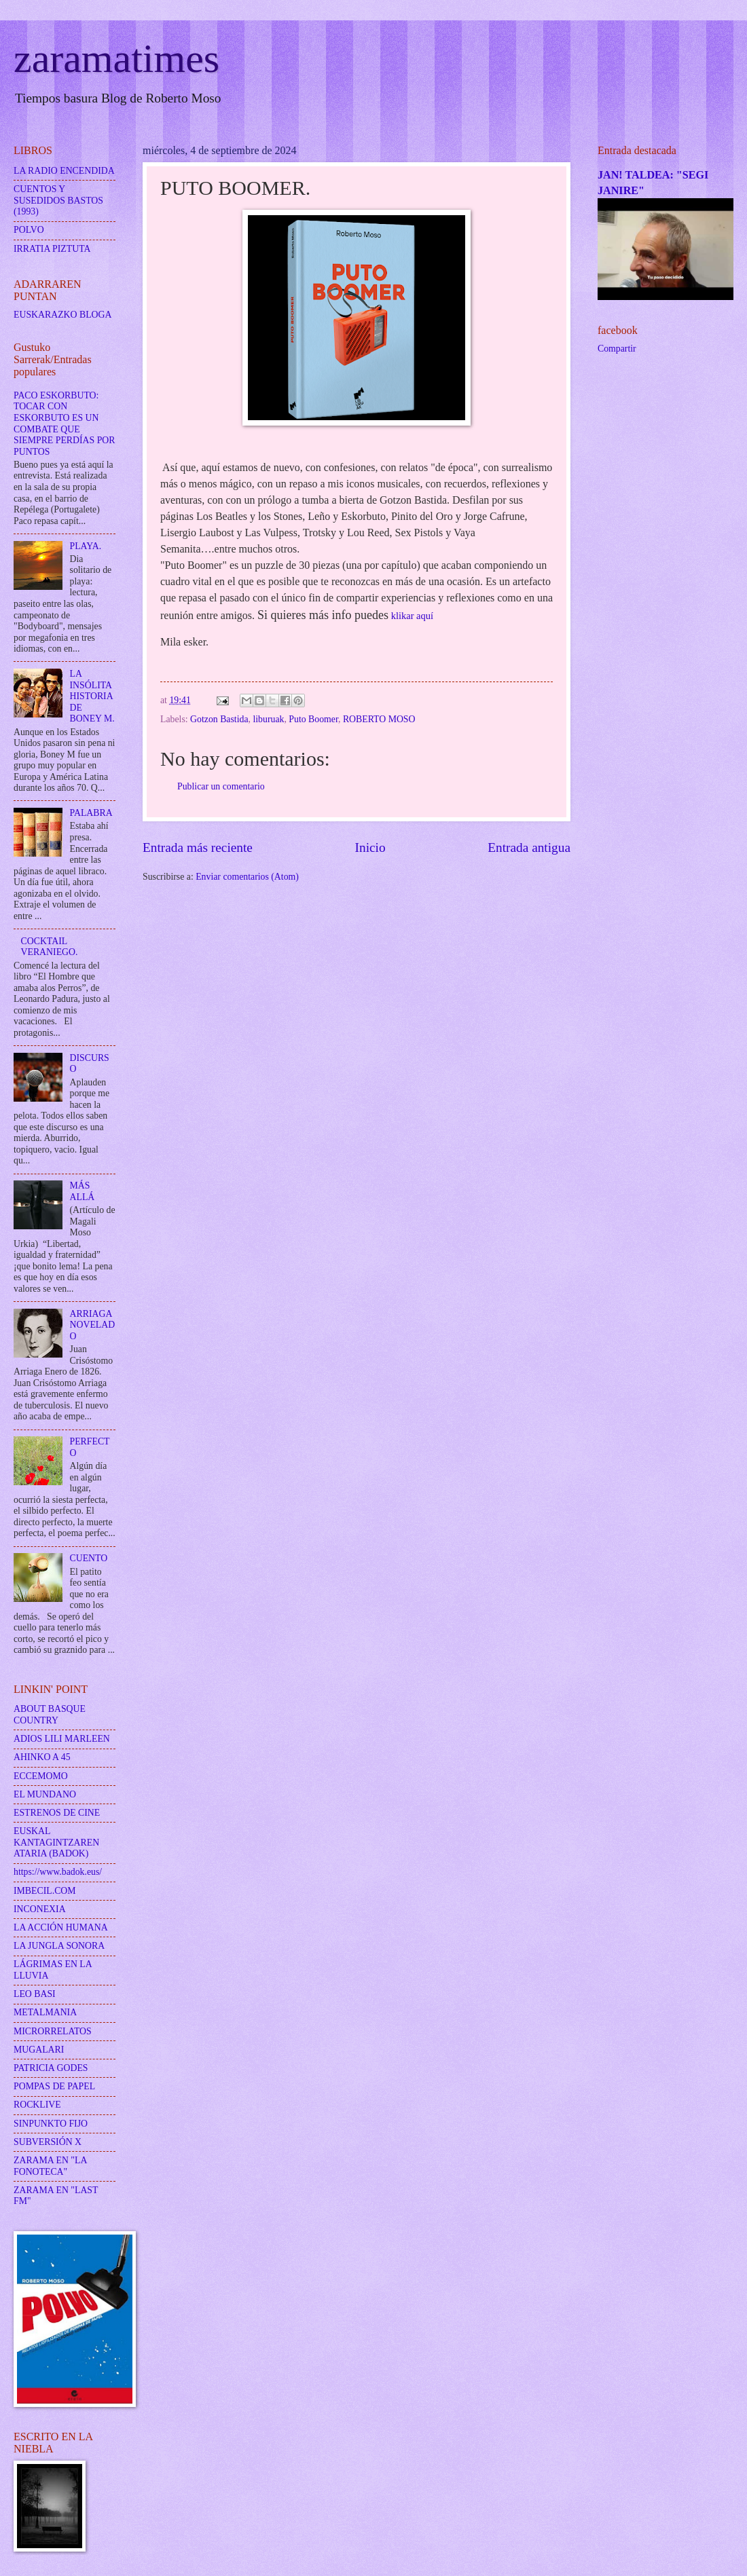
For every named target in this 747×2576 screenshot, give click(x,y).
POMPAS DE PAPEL (54, 2086)
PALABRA (91, 813)
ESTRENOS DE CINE (57, 1813)
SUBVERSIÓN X (47, 2142)
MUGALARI (39, 2050)
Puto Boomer (313, 719)
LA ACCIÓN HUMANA (61, 1927)
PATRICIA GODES (51, 2068)
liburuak (268, 719)
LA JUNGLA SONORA (59, 1946)
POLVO (29, 230)
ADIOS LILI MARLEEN (62, 1739)
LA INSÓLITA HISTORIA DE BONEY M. (92, 696)
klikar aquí (410, 615)
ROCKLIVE (37, 2104)
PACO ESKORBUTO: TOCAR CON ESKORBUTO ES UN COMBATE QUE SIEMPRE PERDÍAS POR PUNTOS (64, 423)
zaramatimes (116, 58)
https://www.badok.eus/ (58, 1872)
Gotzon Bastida (219, 719)
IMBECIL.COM (45, 1891)
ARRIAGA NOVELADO (92, 1325)
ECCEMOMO (41, 1776)
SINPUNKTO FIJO (51, 2123)
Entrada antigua (529, 847)
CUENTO (89, 1558)
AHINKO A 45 (42, 1757)
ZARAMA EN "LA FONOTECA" (50, 2166)
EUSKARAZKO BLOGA (62, 315)
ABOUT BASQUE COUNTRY (50, 1714)
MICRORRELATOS (53, 2031)
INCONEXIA (40, 1909)
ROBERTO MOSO (379, 719)
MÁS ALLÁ (82, 1191)
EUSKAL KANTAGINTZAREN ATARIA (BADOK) (56, 1842)
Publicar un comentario (221, 786)
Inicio (370, 847)
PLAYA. (86, 546)
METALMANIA (45, 2012)
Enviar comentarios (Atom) (247, 877)
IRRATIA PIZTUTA (52, 249)
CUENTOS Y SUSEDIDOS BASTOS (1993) (58, 200)
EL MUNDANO (45, 1794)
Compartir (617, 348)
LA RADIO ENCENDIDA (64, 171)
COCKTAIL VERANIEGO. (49, 947)
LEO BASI (35, 1994)
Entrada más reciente (198, 847)
